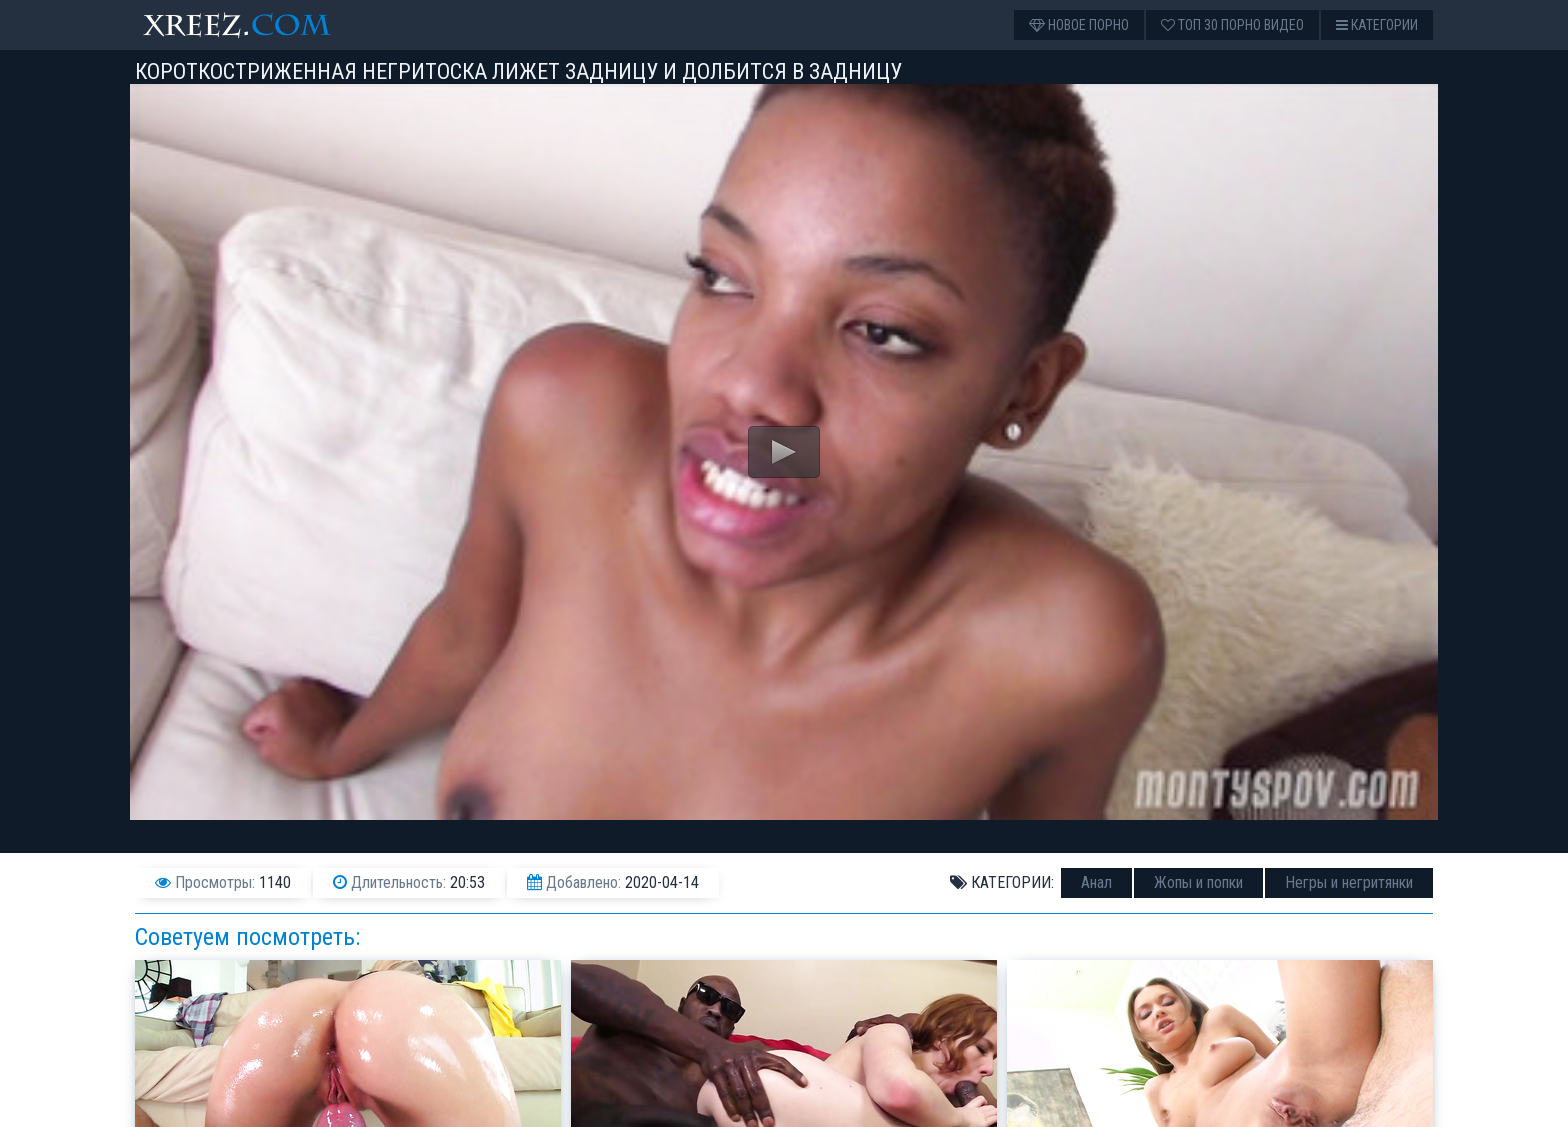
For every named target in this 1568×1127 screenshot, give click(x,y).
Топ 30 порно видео (1232, 25)
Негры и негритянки (1349, 882)
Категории (1377, 25)
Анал (1096, 882)
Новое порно (1079, 25)
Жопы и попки (1198, 882)
